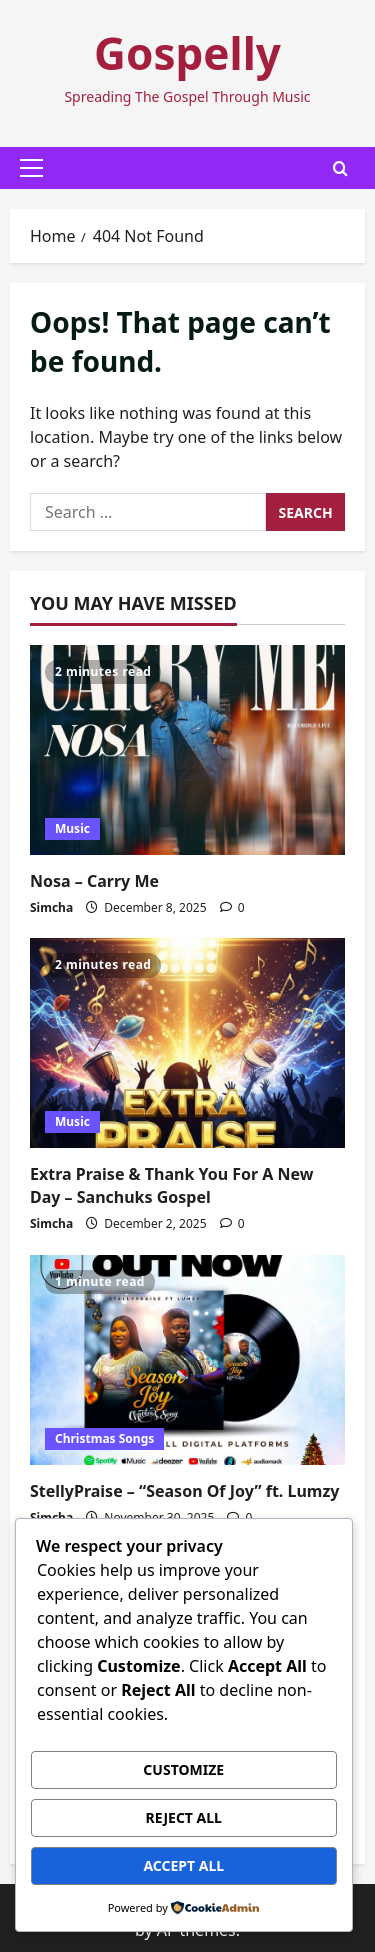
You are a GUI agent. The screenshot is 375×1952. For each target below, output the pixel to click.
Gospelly (187, 53)
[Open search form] (340, 168)
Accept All (183, 1865)
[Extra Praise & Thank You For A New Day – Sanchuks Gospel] (187, 1043)
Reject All (184, 1817)
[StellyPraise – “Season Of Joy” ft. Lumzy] (187, 1360)
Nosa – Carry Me (94, 881)
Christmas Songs (104, 1438)
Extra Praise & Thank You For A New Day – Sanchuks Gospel (172, 1185)
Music (72, 828)
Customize (183, 1769)
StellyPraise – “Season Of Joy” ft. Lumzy (185, 1491)
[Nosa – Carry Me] (187, 750)
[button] (31, 168)
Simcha (51, 907)
